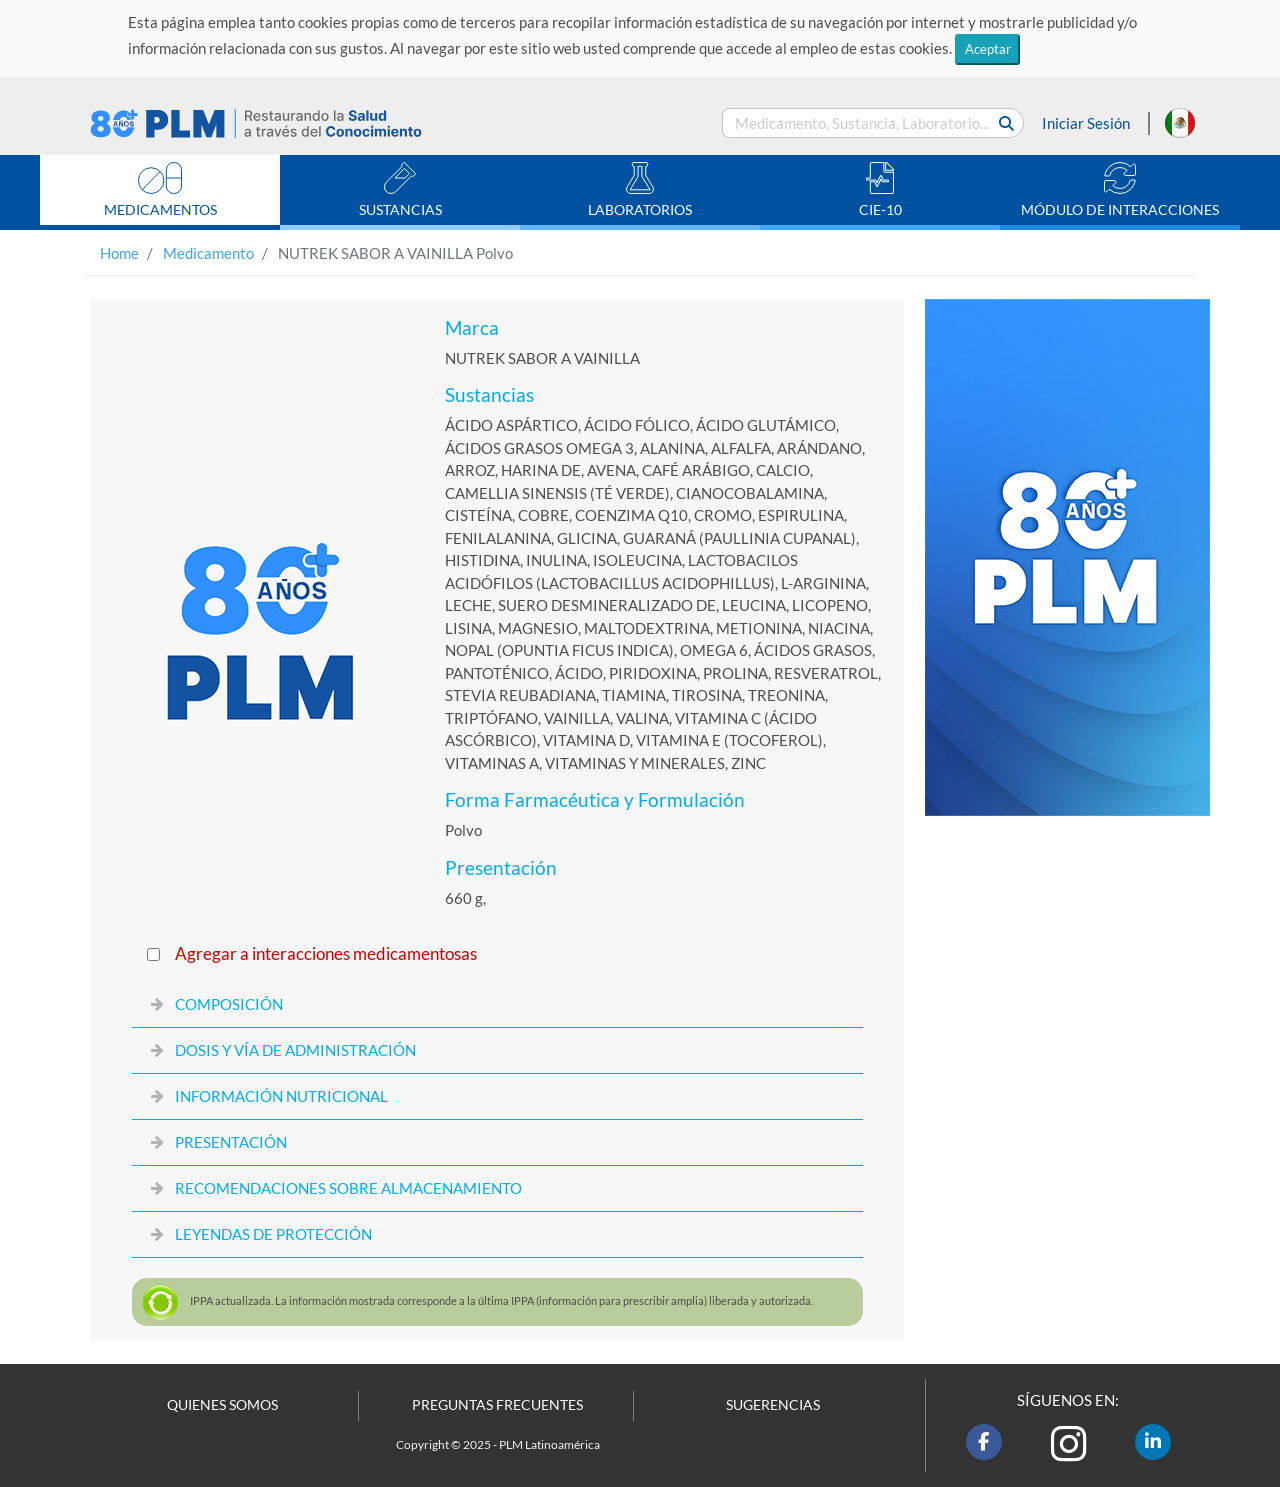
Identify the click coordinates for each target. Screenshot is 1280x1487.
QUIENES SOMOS (222, 1405)
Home (119, 253)
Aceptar (988, 49)
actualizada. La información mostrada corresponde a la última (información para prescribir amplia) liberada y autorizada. (501, 1300)
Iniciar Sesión (1086, 123)
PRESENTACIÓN (231, 1142)
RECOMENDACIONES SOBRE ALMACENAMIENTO (348, 1188)
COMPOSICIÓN (229, 1004)
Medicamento (208, 253)
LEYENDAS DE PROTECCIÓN (273, 1234)
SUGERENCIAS (773, 1405)
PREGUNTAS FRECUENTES (497, 1405)
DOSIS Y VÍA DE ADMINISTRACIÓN (295, 1050)
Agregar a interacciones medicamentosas (326, 954)
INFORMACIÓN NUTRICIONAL (281, 1096)
